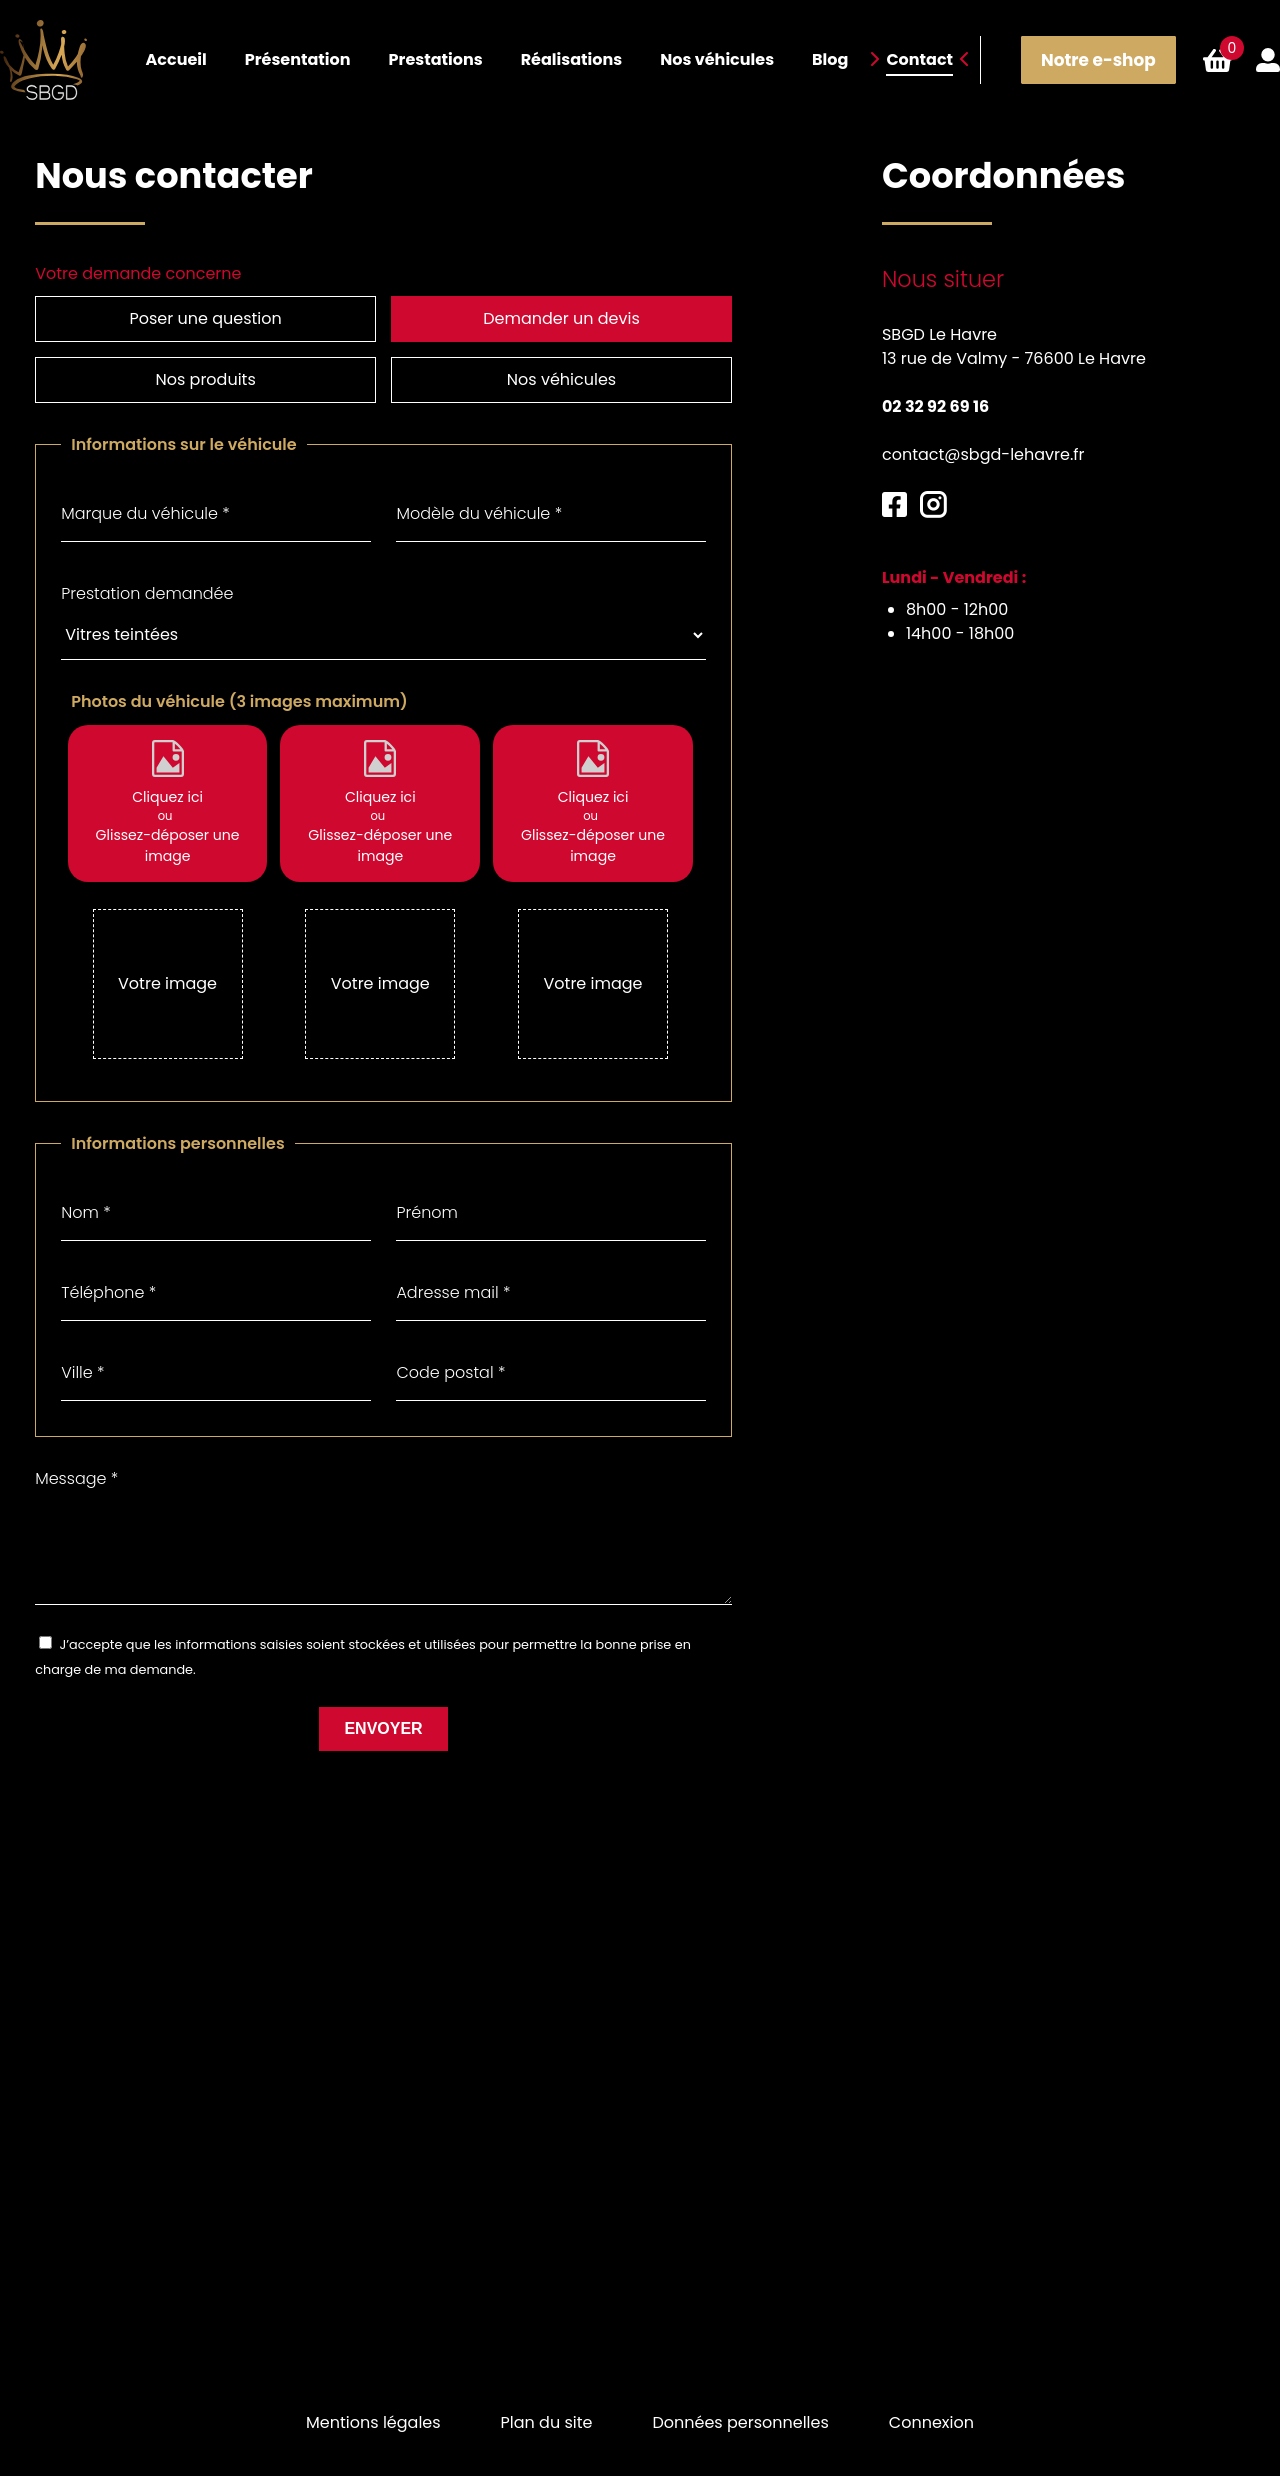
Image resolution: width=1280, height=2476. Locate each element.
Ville (82, 1335)
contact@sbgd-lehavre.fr (983, 454)
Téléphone (108, 1255)
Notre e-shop (1097, 59)
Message (76, 1441)
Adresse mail (453, 1255)
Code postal (450, 1335)
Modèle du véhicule (479, 476)
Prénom (427, 1175)
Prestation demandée (147, 556)
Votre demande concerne (138, 273)
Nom (86, 1175)
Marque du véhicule (145, 476)
